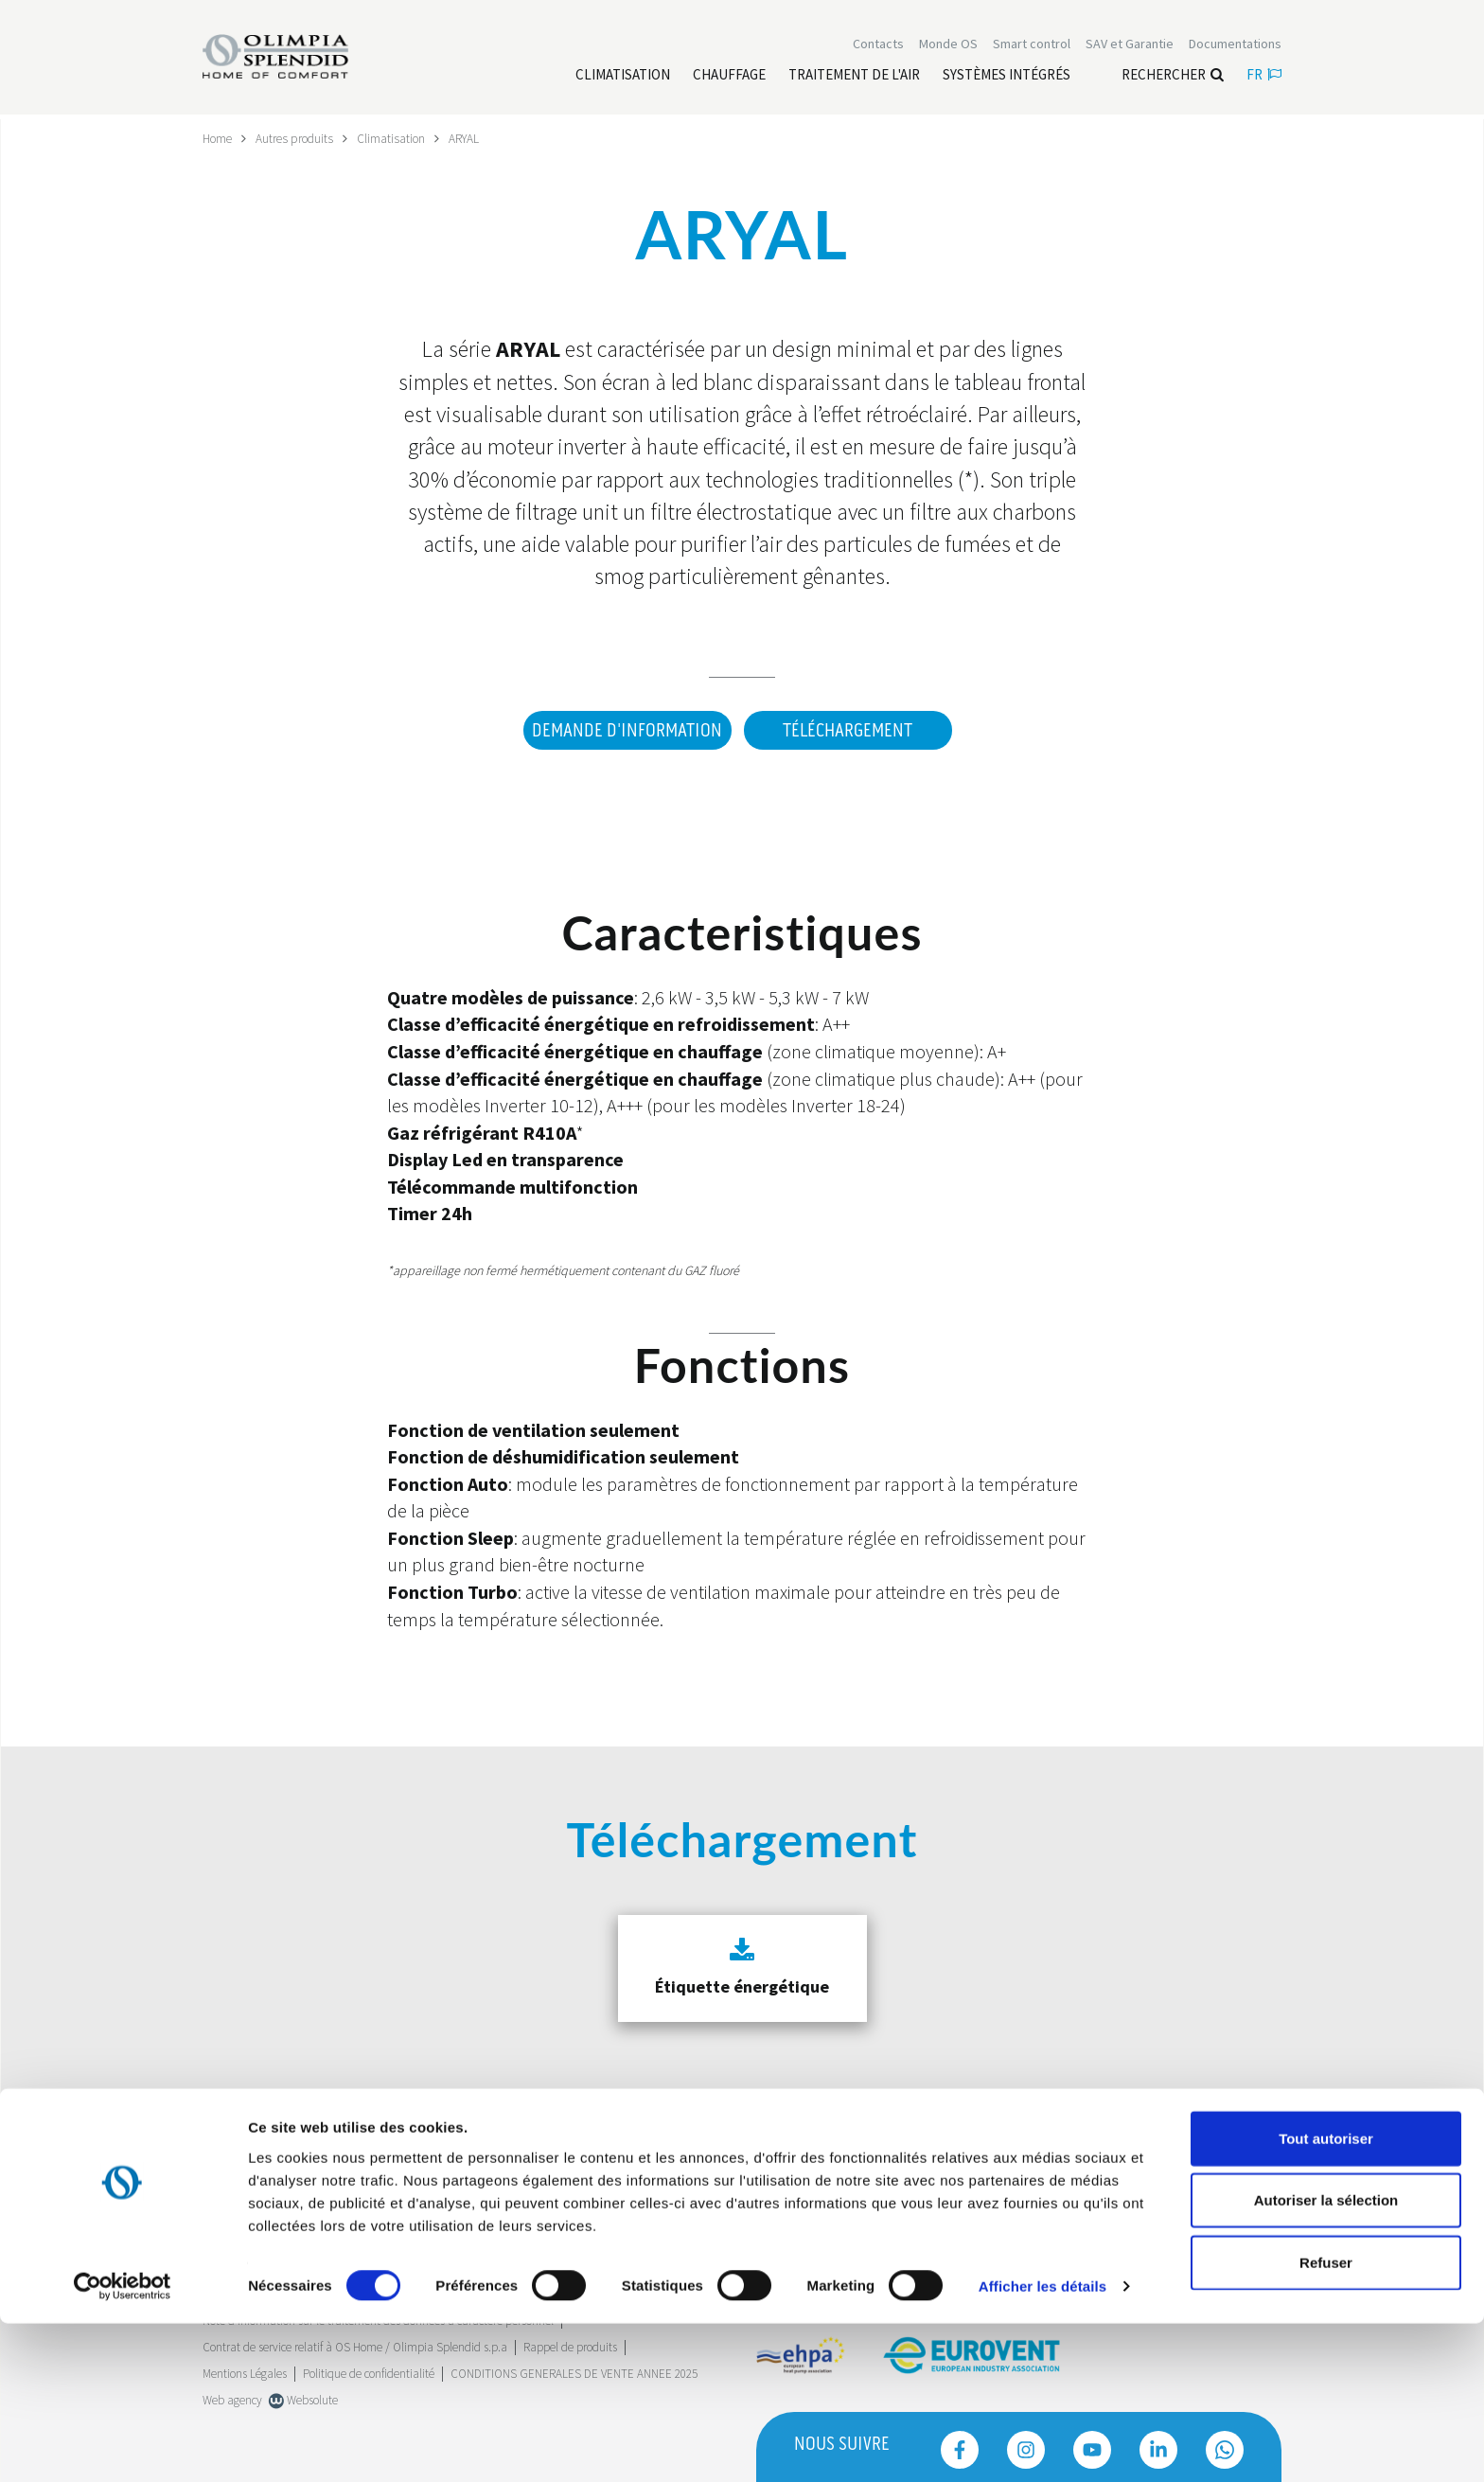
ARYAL (474, 138)
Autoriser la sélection (1326, 2358)
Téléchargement (847, 730)
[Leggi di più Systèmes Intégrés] (1006, 76)
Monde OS (948, 45)
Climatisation (399, 138)
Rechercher (1173, 76)
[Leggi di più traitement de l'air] (854, 76)
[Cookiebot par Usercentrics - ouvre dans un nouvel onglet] (122, 2445)
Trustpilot (226, 2199)
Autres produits (300, 138)
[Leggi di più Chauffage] (729, 76)
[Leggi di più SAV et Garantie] (1130, 45)
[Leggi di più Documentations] (1235, 45)
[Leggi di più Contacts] (878, 45)
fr (1263, 76)
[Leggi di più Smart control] (1031, 45)
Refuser (1325, 2420)
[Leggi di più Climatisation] (622, 76)
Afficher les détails (1042, 2445)
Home (219, 138)
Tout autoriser (1326, 2296)
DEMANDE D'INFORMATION (622, 730)
